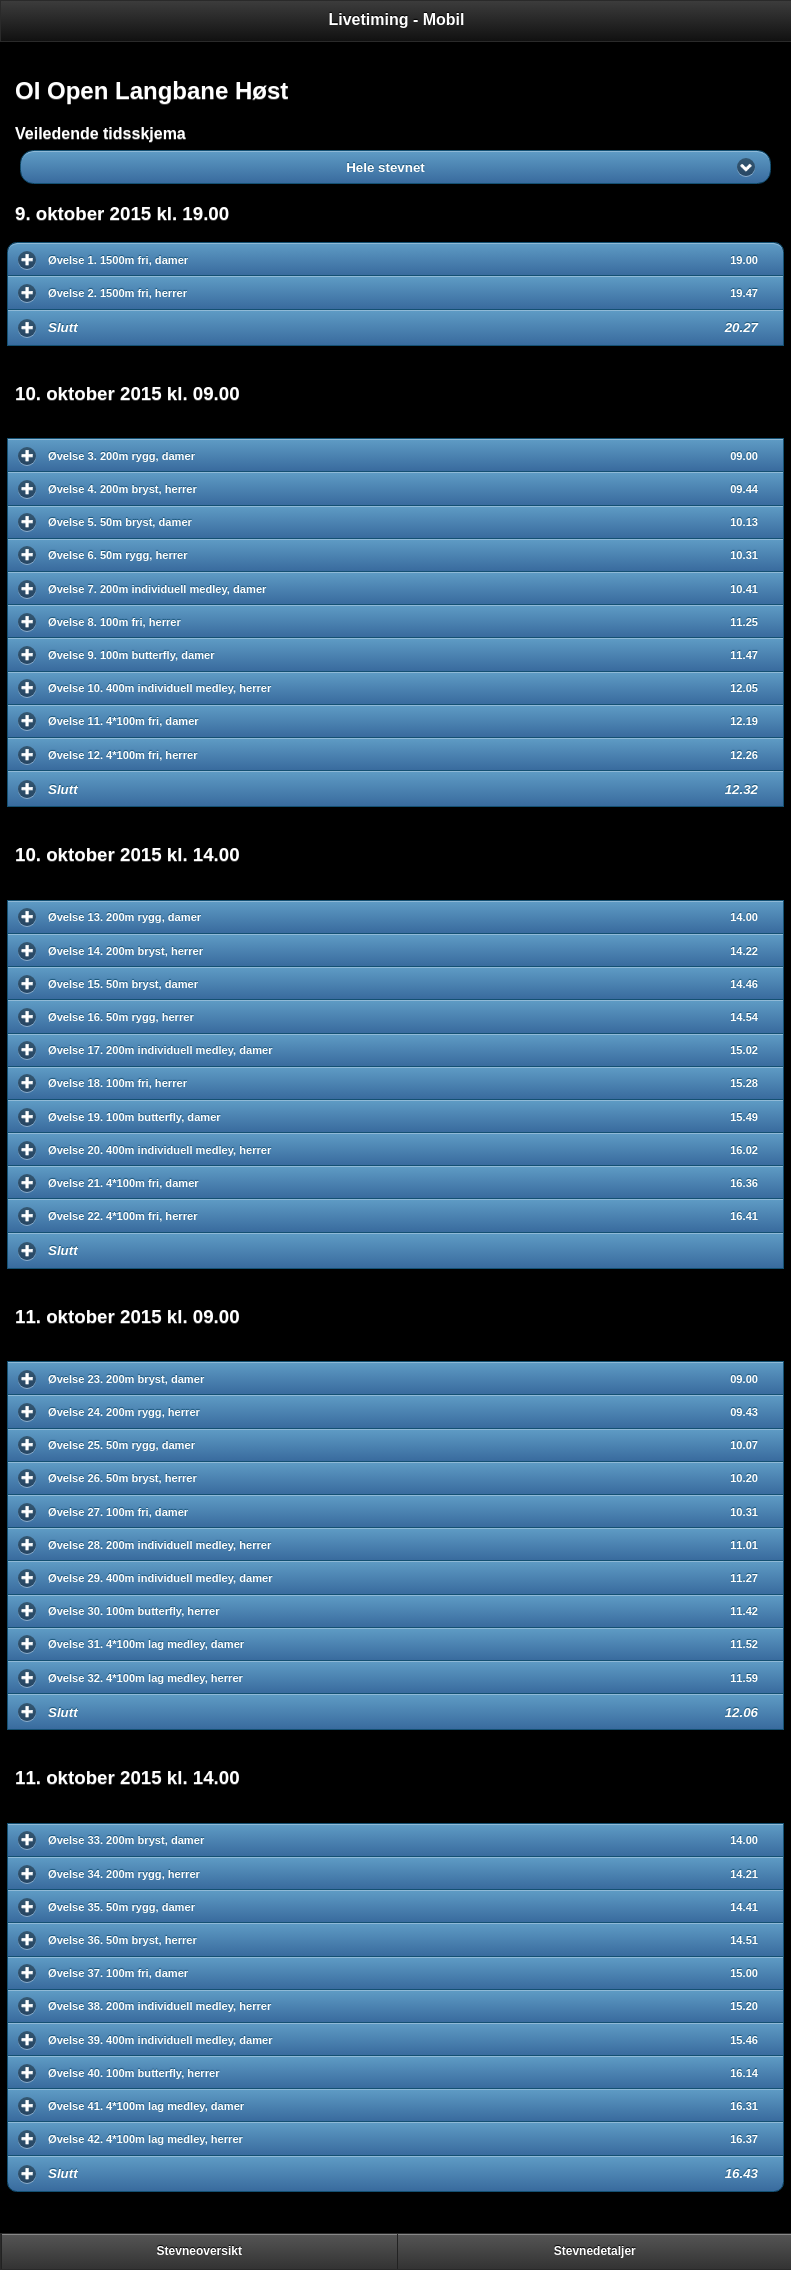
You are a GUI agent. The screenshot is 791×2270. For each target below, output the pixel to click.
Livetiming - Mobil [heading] (397, 19)
